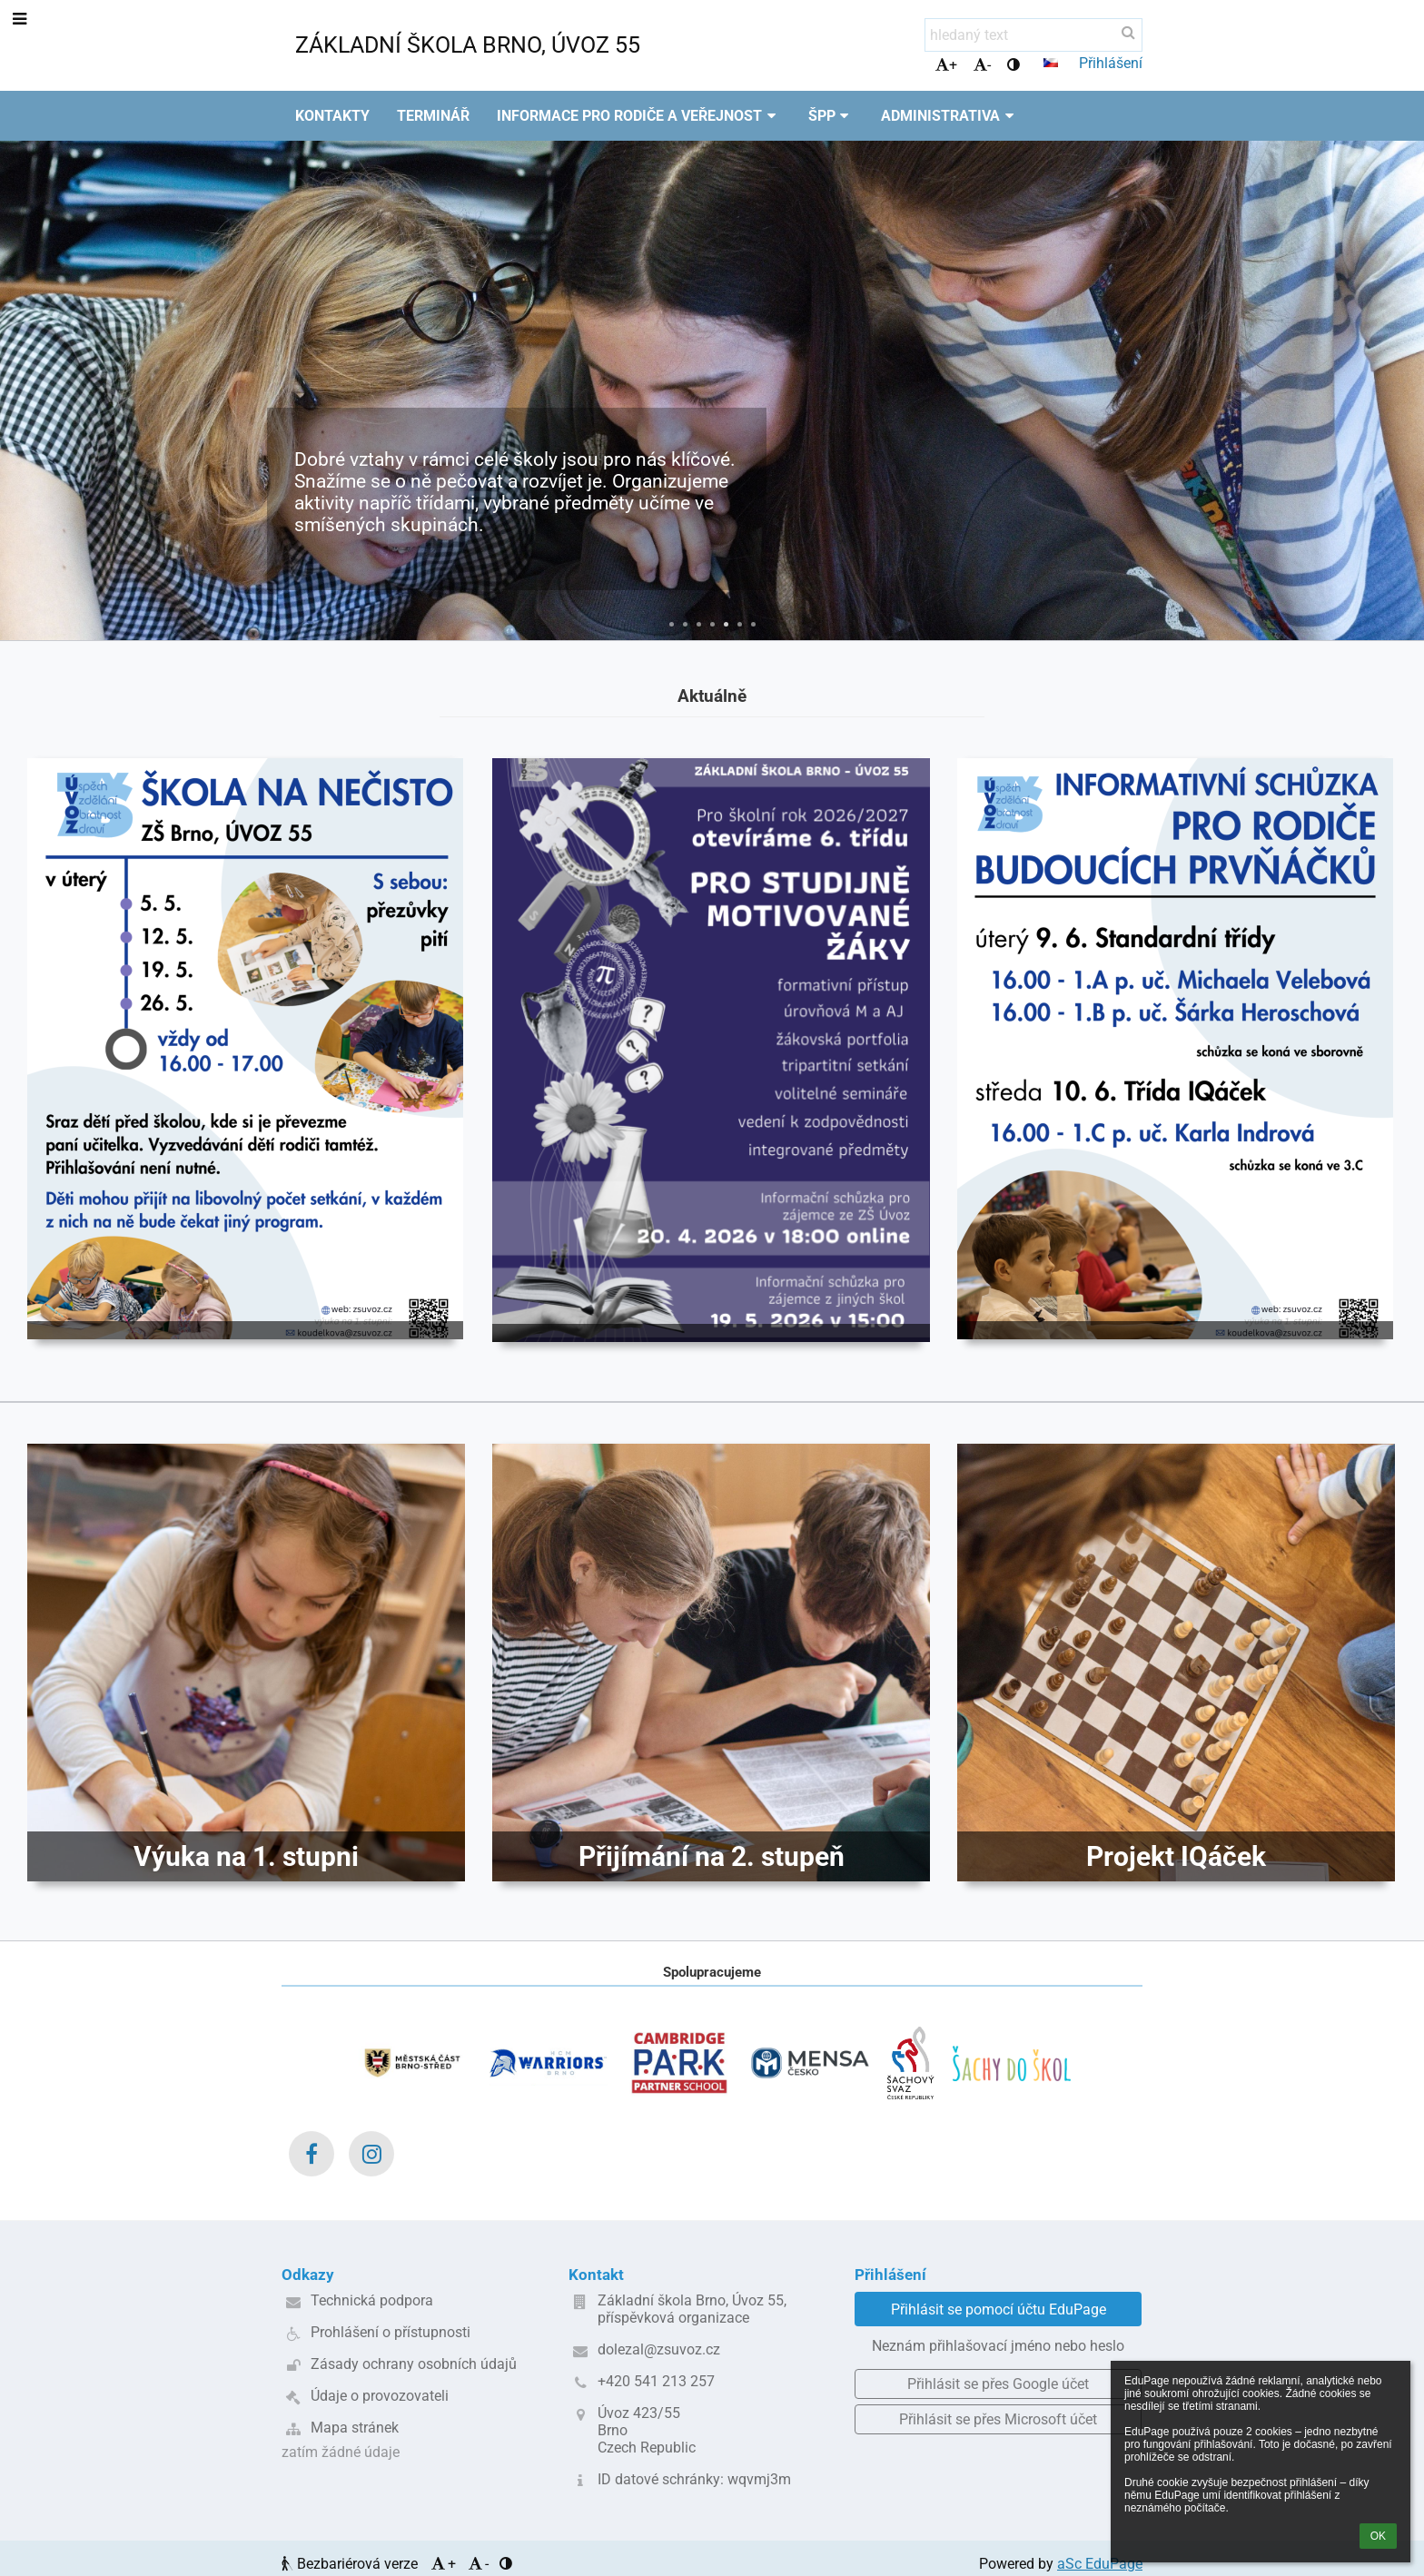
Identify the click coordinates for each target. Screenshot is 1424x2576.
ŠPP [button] (831, 115)
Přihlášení (1110, 63)
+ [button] (946, 65)
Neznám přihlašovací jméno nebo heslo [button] (998, 2345)
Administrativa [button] (950, 115)
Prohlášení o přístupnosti (390, 2332)
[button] (1050, 63)
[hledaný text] (1033, 35)
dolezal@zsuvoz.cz (659, 2349)
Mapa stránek (355, 2427)
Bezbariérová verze (351, 2563)
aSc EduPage (1099, 2563)
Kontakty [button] (332, 115)
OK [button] (1378, 2536)
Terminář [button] (433, 115)
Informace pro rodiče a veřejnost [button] (639, 115)
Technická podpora (372, 2300)
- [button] (982, 65)
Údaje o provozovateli (380, 2395)
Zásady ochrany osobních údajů (414, 2364)
